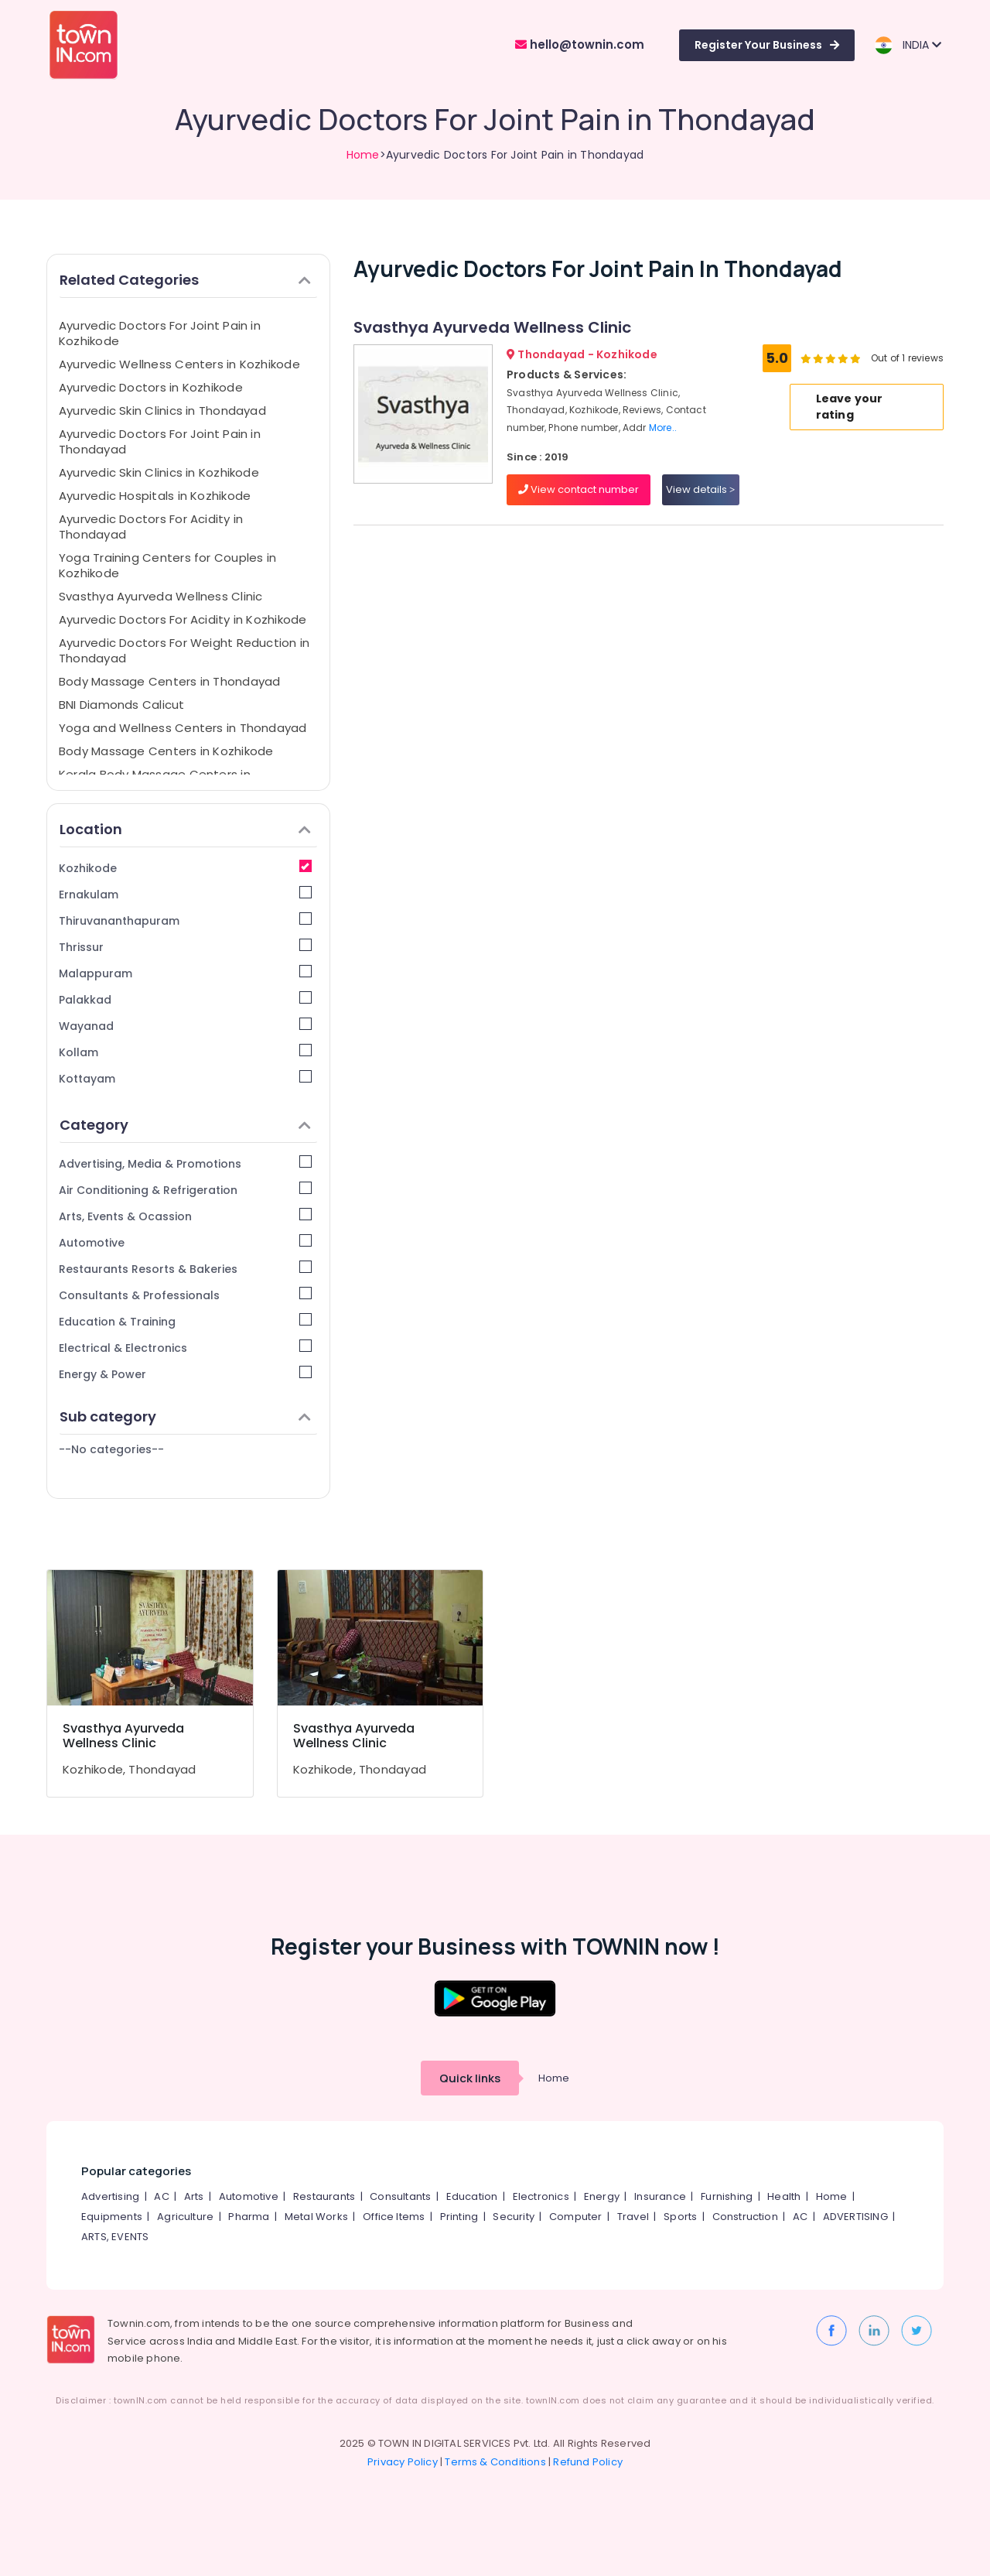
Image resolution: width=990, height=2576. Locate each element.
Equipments (111, 2216)
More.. (663, 427)
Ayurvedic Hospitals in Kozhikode (155, 495)
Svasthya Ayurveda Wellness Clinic (160, 596)
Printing (459, 2216)
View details (700, 489)
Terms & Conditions (495, 2462)
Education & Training (185, 1321)
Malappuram (185, 973)
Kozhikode (185, 868)
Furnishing (727, 2196)
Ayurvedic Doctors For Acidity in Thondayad (151, 526)
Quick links (469, 2078)
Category (185, 1124)
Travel (633, 2216)
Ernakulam (185, 894)
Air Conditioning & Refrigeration (185, 1190)
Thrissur (185, 947)
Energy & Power (185, 1374)
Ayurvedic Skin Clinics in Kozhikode (159, 472)
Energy (602, 2196)
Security (513, 2216)
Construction (745, 2216)
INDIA (907, 45)
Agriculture (185, 2216)
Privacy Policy (402, 2462)
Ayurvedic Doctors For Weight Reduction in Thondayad (184, 650)
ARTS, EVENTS (114, 2236)
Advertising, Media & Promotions (185, 1163)
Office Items (394, 2216)
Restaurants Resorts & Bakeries (185, 1269)
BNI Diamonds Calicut (122, 704)
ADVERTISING (855, 2216)
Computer (576, 2216)
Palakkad (185, 999)
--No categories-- (111, 1449)
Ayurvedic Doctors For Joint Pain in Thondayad (160, 441)
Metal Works (316, 2216)
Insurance (660, 2196)
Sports (680, 2216)
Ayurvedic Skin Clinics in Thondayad (162, 410)
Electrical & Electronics (185, 1347)
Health (784, 2196)
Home (363, 154)
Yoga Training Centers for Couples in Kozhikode (167, 565)
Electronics (541, 2196)
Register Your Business (767, 45)
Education (472, 2196)
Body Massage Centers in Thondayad (169, 681)
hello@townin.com (579, 44)
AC (161, 2196)
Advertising (110, 2196)
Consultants (400, 2196)
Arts (194, 2196)
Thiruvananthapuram (185, 920)
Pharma (248, 2216)
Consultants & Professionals (185, 1295)
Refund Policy (588, 2462)
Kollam (185, 1052)
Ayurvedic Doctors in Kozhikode (151, 387)
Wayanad (185, 1026)
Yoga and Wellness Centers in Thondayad (183, 728)
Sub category (185, 1416)
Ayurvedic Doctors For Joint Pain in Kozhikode (160, 333)
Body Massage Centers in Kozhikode (166, 751)
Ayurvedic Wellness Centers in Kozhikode (179, 364)
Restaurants (324, 2196)
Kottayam (185, 1078)
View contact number (578, 489)
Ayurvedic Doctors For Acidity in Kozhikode (182, 619)
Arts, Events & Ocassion (185, 1216)
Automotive (185, 1242)
